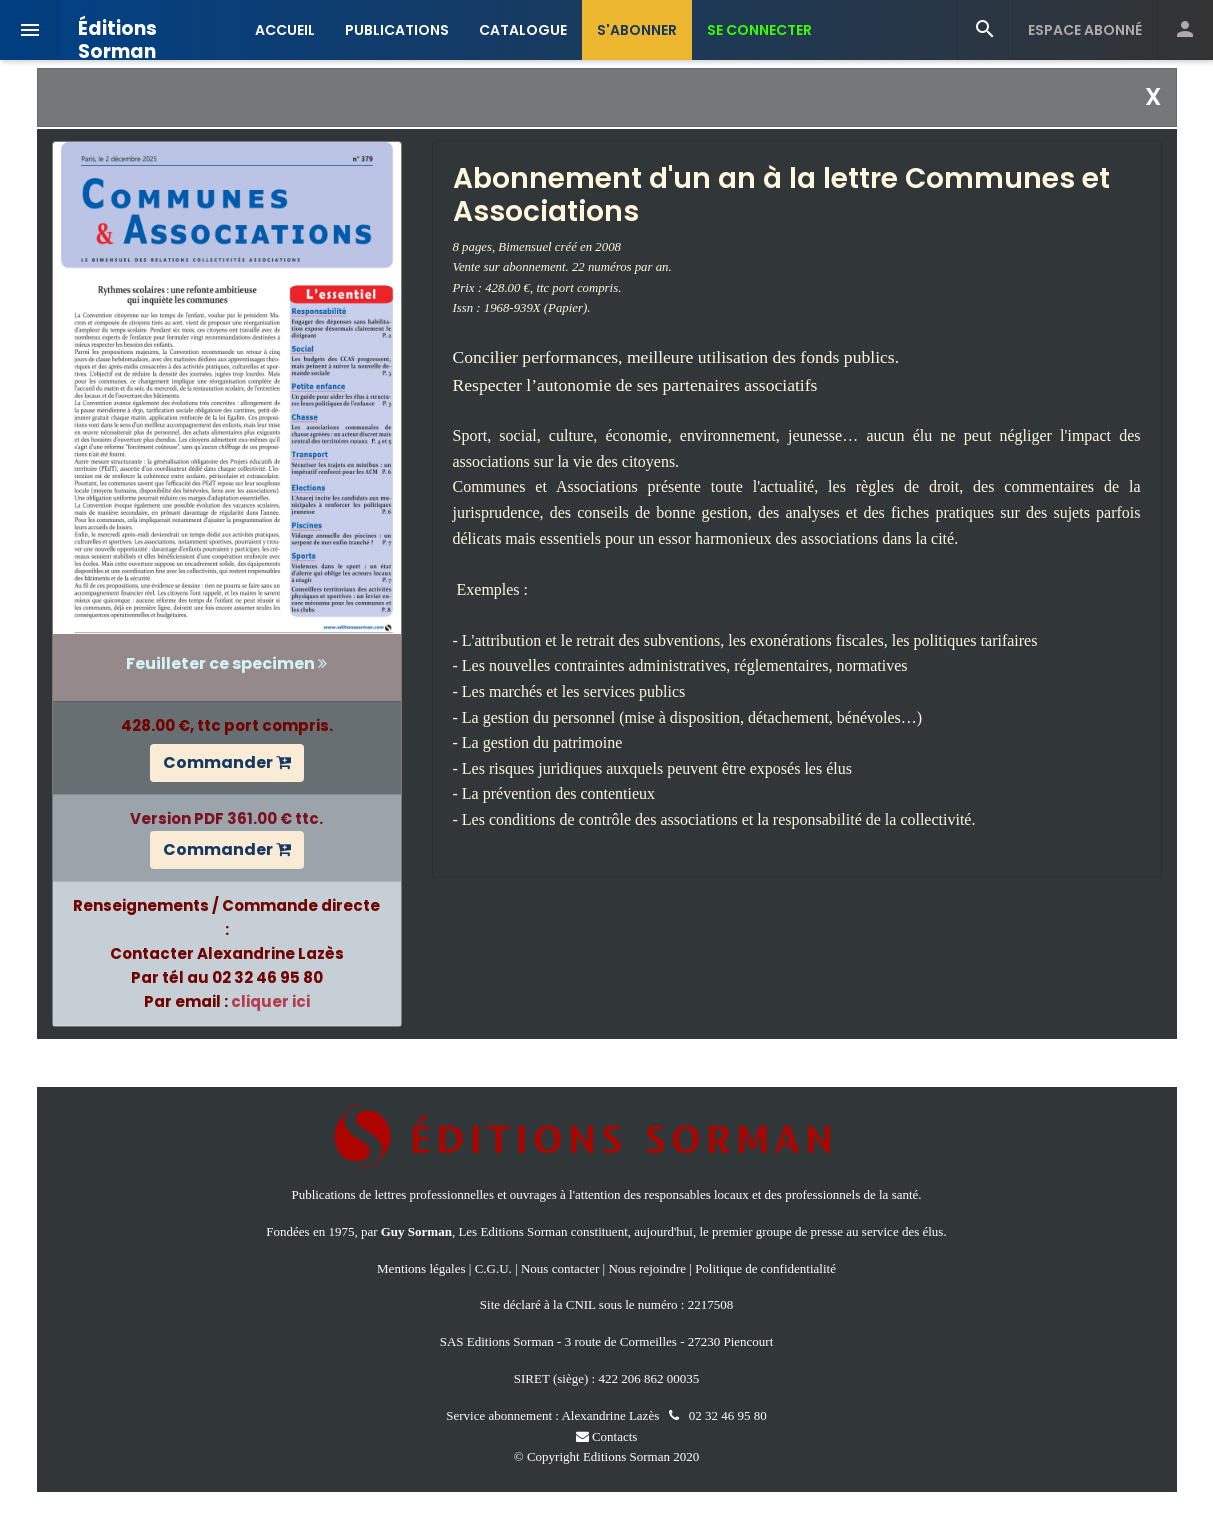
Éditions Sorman (117, 31)
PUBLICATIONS (397, 30)
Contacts (607, 1436)
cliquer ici (270, 1001)
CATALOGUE (523, 30)
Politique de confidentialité (765, 1268)
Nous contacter (560, 1268)
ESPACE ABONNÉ (1085, 30)
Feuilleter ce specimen (226, 663)
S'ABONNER (637, 30)
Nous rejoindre (647, 1268)
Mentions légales (421, 1268)
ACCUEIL (285, 30)
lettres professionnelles (434, 1194)
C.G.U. (493, 1268)
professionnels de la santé (851, 1194)
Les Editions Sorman (512, 1231)
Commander (227, 762)
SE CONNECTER (759, 30)
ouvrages (533, 1194)
